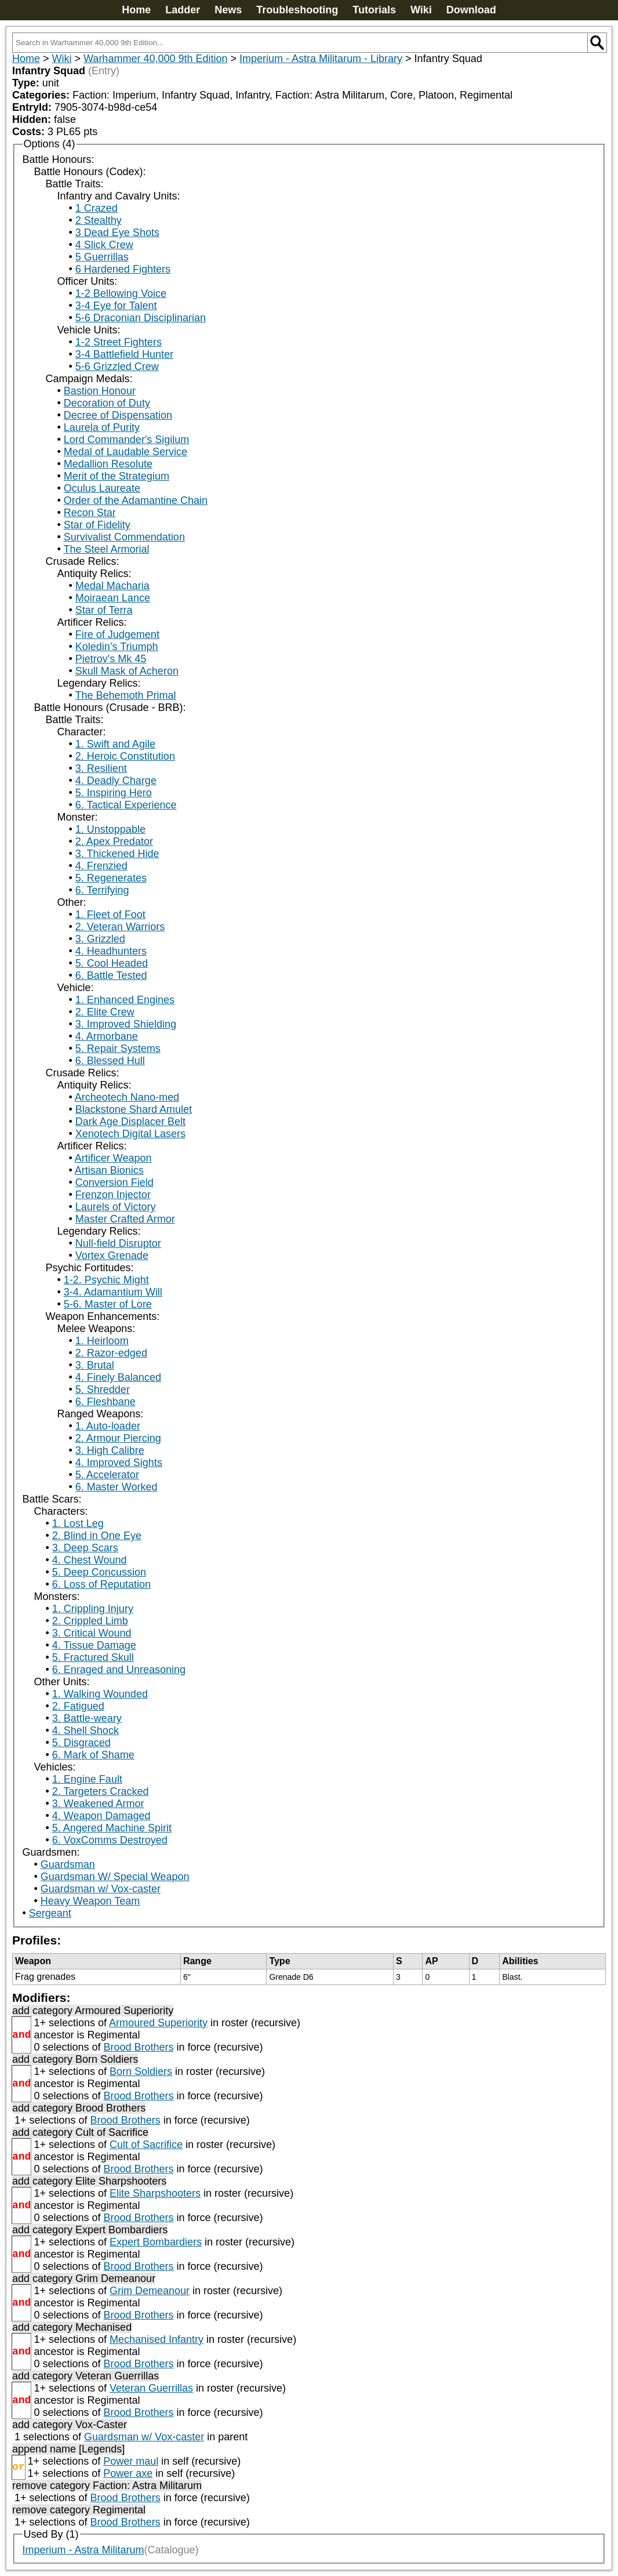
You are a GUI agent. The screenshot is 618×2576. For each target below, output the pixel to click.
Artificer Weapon (113, 1158)
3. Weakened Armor (98, 1803)
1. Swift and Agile (115, 744)
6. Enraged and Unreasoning (119, 1669)
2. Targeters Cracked (100, 1791)
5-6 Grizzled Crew (117, 366)
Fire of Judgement (117, 634)
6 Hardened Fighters (122, 269)
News (228, 10)
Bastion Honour (100, 391)
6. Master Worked (116, 1487)
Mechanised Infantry (156, 2339)
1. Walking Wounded (100, 1694)
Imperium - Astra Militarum (83, 2550)
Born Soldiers (141, 2071)
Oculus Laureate (102, 488)
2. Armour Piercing (118, 1438)
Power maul (130, 2461)
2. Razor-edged (111, 1353)
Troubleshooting (297, 10)
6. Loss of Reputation (101, 1584)
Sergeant (50, 1913)
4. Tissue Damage (94, 1645)
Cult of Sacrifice (146, 2144)
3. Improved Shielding (125, 1024)
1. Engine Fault (87, 1779)
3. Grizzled (100, 939)
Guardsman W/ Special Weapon (115, 1876)
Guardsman (68, 1864)
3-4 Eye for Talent (116, 305)
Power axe (127, 2473)
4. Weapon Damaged (101, 1816)
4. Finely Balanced (118, 1377)
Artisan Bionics (109, 1170)
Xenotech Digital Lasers (130, 1134)
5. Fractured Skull (93, 1657)
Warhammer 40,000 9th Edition (155, 58)
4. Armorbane (106, 1036)
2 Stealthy (98, 220)
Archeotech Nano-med (127, 1097)
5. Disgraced (81, 1742)
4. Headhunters (111, 951)
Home (136, 10)
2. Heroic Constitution (125, 756)
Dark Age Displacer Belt (130, 1121)
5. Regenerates (111, 878)
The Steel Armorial (106, 549)
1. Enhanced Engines (125, 1000)
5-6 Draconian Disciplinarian (140, 318)
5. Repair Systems (118, 1048)
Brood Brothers (138, 2047)
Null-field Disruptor (118, 1243)
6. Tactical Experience (126, 805)
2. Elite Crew (104, 1012)
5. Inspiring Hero (113, 793)
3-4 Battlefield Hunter (124, 354)
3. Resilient (101, 768)
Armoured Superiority (158, 2023)
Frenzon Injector (113, 1194)
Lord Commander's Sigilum (127, 439)
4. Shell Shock (85, 1730)
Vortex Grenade (111, 1255)
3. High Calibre (109, 1450)
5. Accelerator (107, 1475)
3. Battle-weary (87, 1718)
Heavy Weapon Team (90, 1901)
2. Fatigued (78, 1706)
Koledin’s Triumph (116, 646)
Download (471, 10)
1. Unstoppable (110, 829)
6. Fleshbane (105, 1401)
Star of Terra (104, 610)
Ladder (182, 10)
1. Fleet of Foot (110, 914)
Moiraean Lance (112, 598)
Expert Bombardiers (156, 2242)
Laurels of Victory (115, 1207)
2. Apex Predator (114, 841)
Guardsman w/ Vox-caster (101, 1889)
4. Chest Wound (89, 1560)
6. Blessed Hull (110, 1060)
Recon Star (90, 512)
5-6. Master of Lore (108, 1304)
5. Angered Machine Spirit (112, 1828)
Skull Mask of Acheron (127, 671)
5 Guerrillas (102, 257)
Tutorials (374, 10)
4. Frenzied (101, 866)
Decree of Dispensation (118, 415)
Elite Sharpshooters (155, 2193)
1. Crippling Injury (92, 1608)
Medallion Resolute (108, 464)
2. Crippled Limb (90, 1621)
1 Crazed (96, 208)
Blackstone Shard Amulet (133, 1109)
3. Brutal (94, 1365)
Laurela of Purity (102, 427)
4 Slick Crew (104, 245)
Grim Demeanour (150, 2290)
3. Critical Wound (92, 1633)
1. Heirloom (102, 1341)
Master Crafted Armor (125, 1219)
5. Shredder (102, 1389)
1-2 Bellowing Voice (120, 293)
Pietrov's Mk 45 (110, 659)
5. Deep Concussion (99, 1572)
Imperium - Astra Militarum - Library (320, 58)
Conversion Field (114, 1182)
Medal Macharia (112, 586)
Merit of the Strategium (116, 476)
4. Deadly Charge (116, 780)
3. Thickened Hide (117, 853)
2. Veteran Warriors (120, 927)
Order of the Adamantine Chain (136, 500)
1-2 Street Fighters (118, 342)
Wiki (421, 10)
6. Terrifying (102, 890)
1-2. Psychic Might (106, 1280)
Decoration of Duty (107, 403)
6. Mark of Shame (93, 1755)
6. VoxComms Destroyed (110, 1840)
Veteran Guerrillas (151, 2388)
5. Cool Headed (111, 963)
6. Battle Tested (111, 975)
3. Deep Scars (85, 1548)
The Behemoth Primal (125, 695)
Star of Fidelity (97, 525)
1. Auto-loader (107, 1426)
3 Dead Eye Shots (117, 232)
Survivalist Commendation (124, 537)
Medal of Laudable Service (125, 452)
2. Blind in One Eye (96, 1535)
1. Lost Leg (78, 1523)
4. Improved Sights (118, 1462)
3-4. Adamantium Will (113, 1292)
